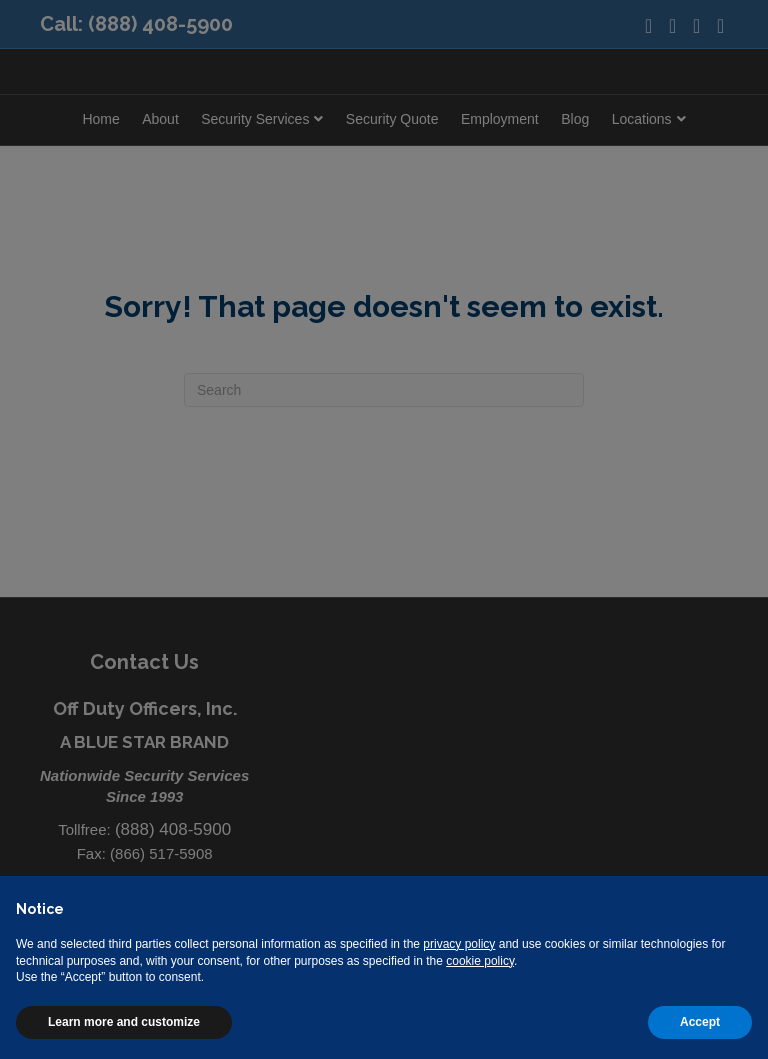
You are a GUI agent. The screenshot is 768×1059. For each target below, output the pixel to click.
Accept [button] (700, 1022)
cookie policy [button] (480, 961)
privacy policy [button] (459, 944)
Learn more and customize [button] (124, 1022)
